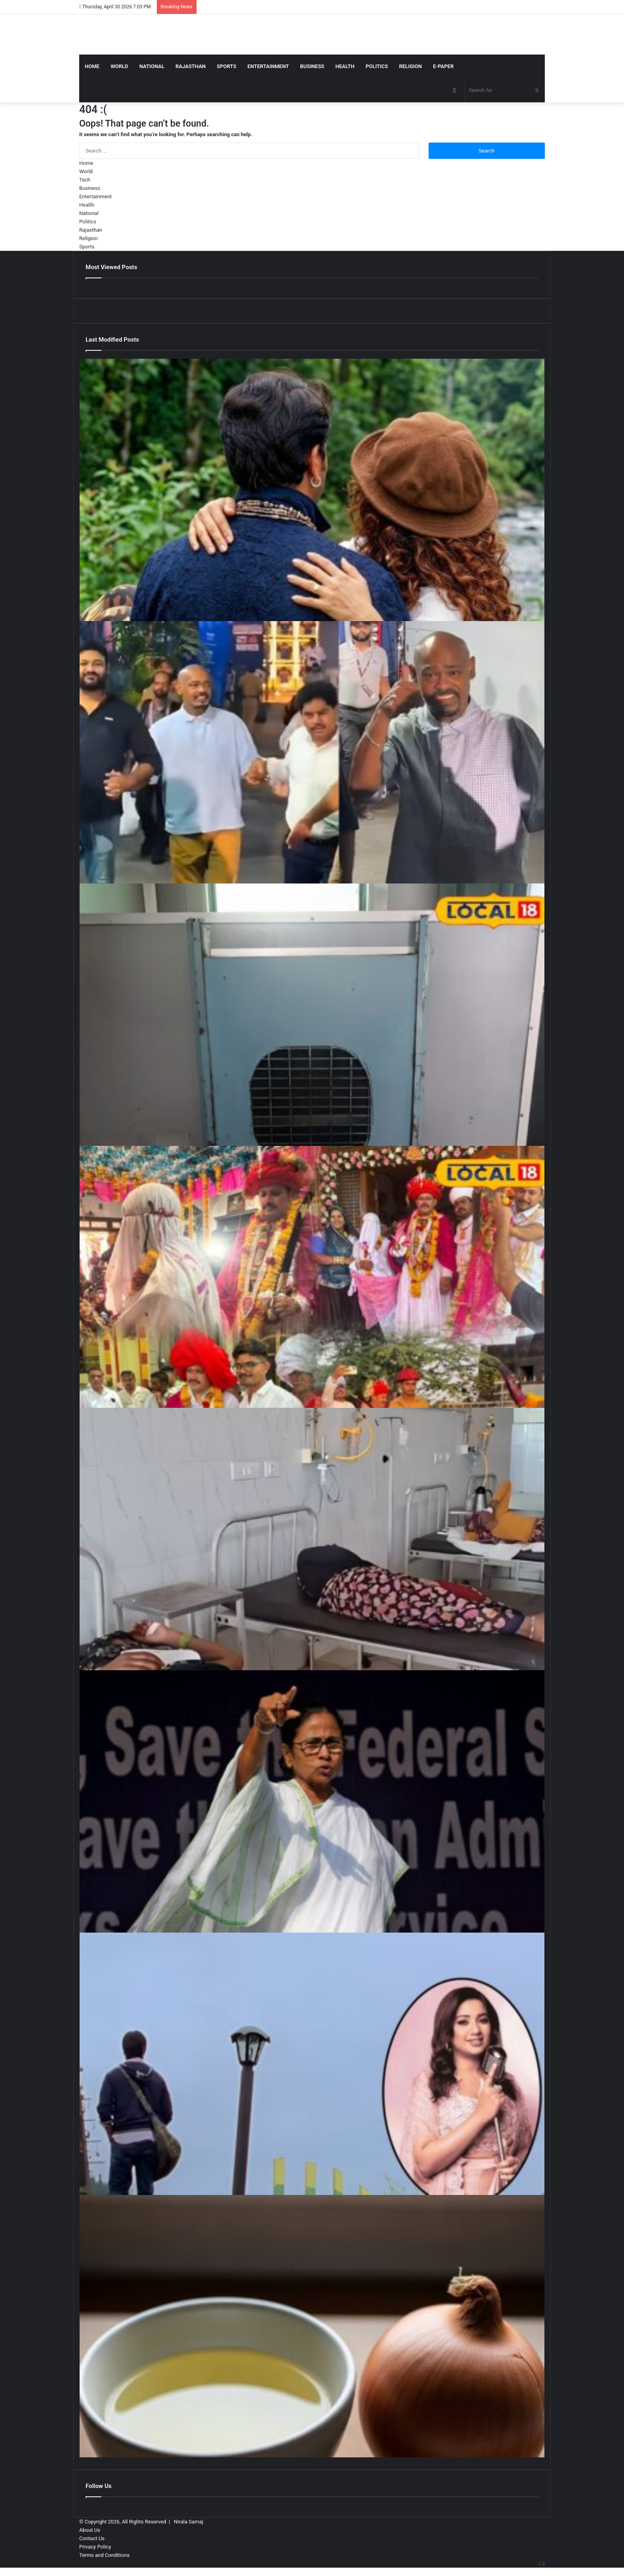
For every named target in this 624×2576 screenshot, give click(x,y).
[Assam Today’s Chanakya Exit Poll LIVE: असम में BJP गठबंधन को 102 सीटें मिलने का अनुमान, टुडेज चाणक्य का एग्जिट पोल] (312, 1801)
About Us (89, 2530)
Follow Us (98, 2486)
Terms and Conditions (104, 2555)
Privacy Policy (95, 2547)
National (151, 66)
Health (345, 66)
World (119, 66)
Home (92, 66)
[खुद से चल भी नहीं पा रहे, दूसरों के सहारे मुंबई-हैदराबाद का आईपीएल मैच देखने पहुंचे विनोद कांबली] (312, 752)
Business (312, 66)
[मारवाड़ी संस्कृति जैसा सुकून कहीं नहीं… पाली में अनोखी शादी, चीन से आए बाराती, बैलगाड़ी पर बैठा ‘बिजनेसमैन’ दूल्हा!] (312, 1277)
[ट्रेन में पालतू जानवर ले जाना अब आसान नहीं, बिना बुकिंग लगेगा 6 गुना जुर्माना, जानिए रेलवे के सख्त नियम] (312, 1014)
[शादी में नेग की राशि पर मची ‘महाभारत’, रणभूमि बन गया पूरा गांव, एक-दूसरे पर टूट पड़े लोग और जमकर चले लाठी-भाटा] (312, 1539)
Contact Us (92, 2538)
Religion (410, 66)
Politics (377, 66)
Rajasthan (191, 66)
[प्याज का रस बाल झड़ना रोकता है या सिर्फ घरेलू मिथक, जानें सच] (312, 2326)
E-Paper (443, 66)
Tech (84, 180)
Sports (226, 66)
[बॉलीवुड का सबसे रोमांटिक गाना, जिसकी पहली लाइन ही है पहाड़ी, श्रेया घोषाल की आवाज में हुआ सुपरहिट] (312, 2064)
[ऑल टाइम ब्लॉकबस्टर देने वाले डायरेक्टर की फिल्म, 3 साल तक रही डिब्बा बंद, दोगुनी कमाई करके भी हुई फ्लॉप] (312, 490)
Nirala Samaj (188, 2522)
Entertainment (268, 66)
